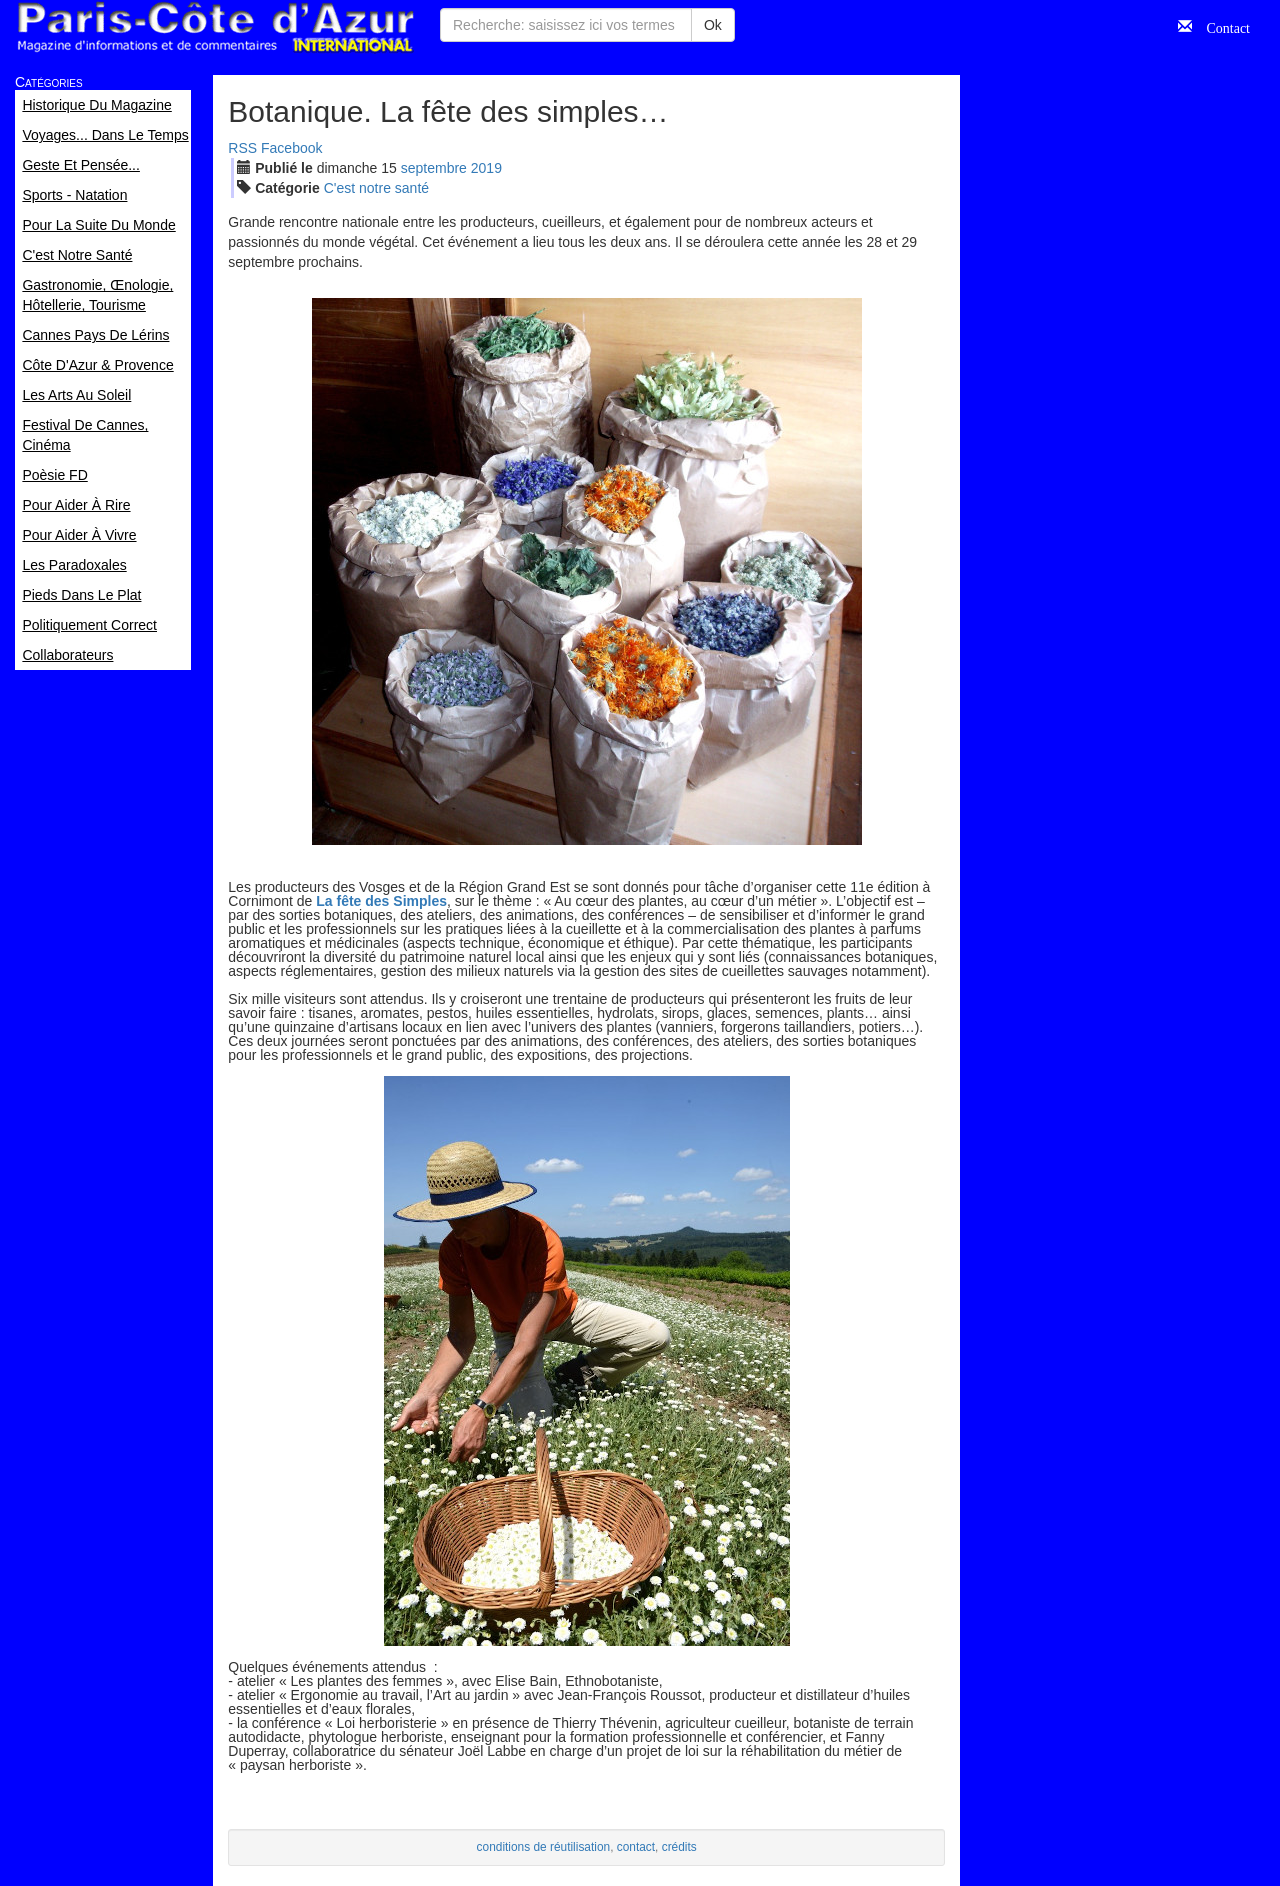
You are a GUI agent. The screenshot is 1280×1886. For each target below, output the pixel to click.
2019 (486, 168)
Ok (713, 25)
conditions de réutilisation (544, 1847)
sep (434, 168)
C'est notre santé (376, 188)
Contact (1221, 26)
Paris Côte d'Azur (215, 27)
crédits (679, 1847)
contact (636, 1847)
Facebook (291, 148)
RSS (242, 148)
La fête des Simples (381, 901)
